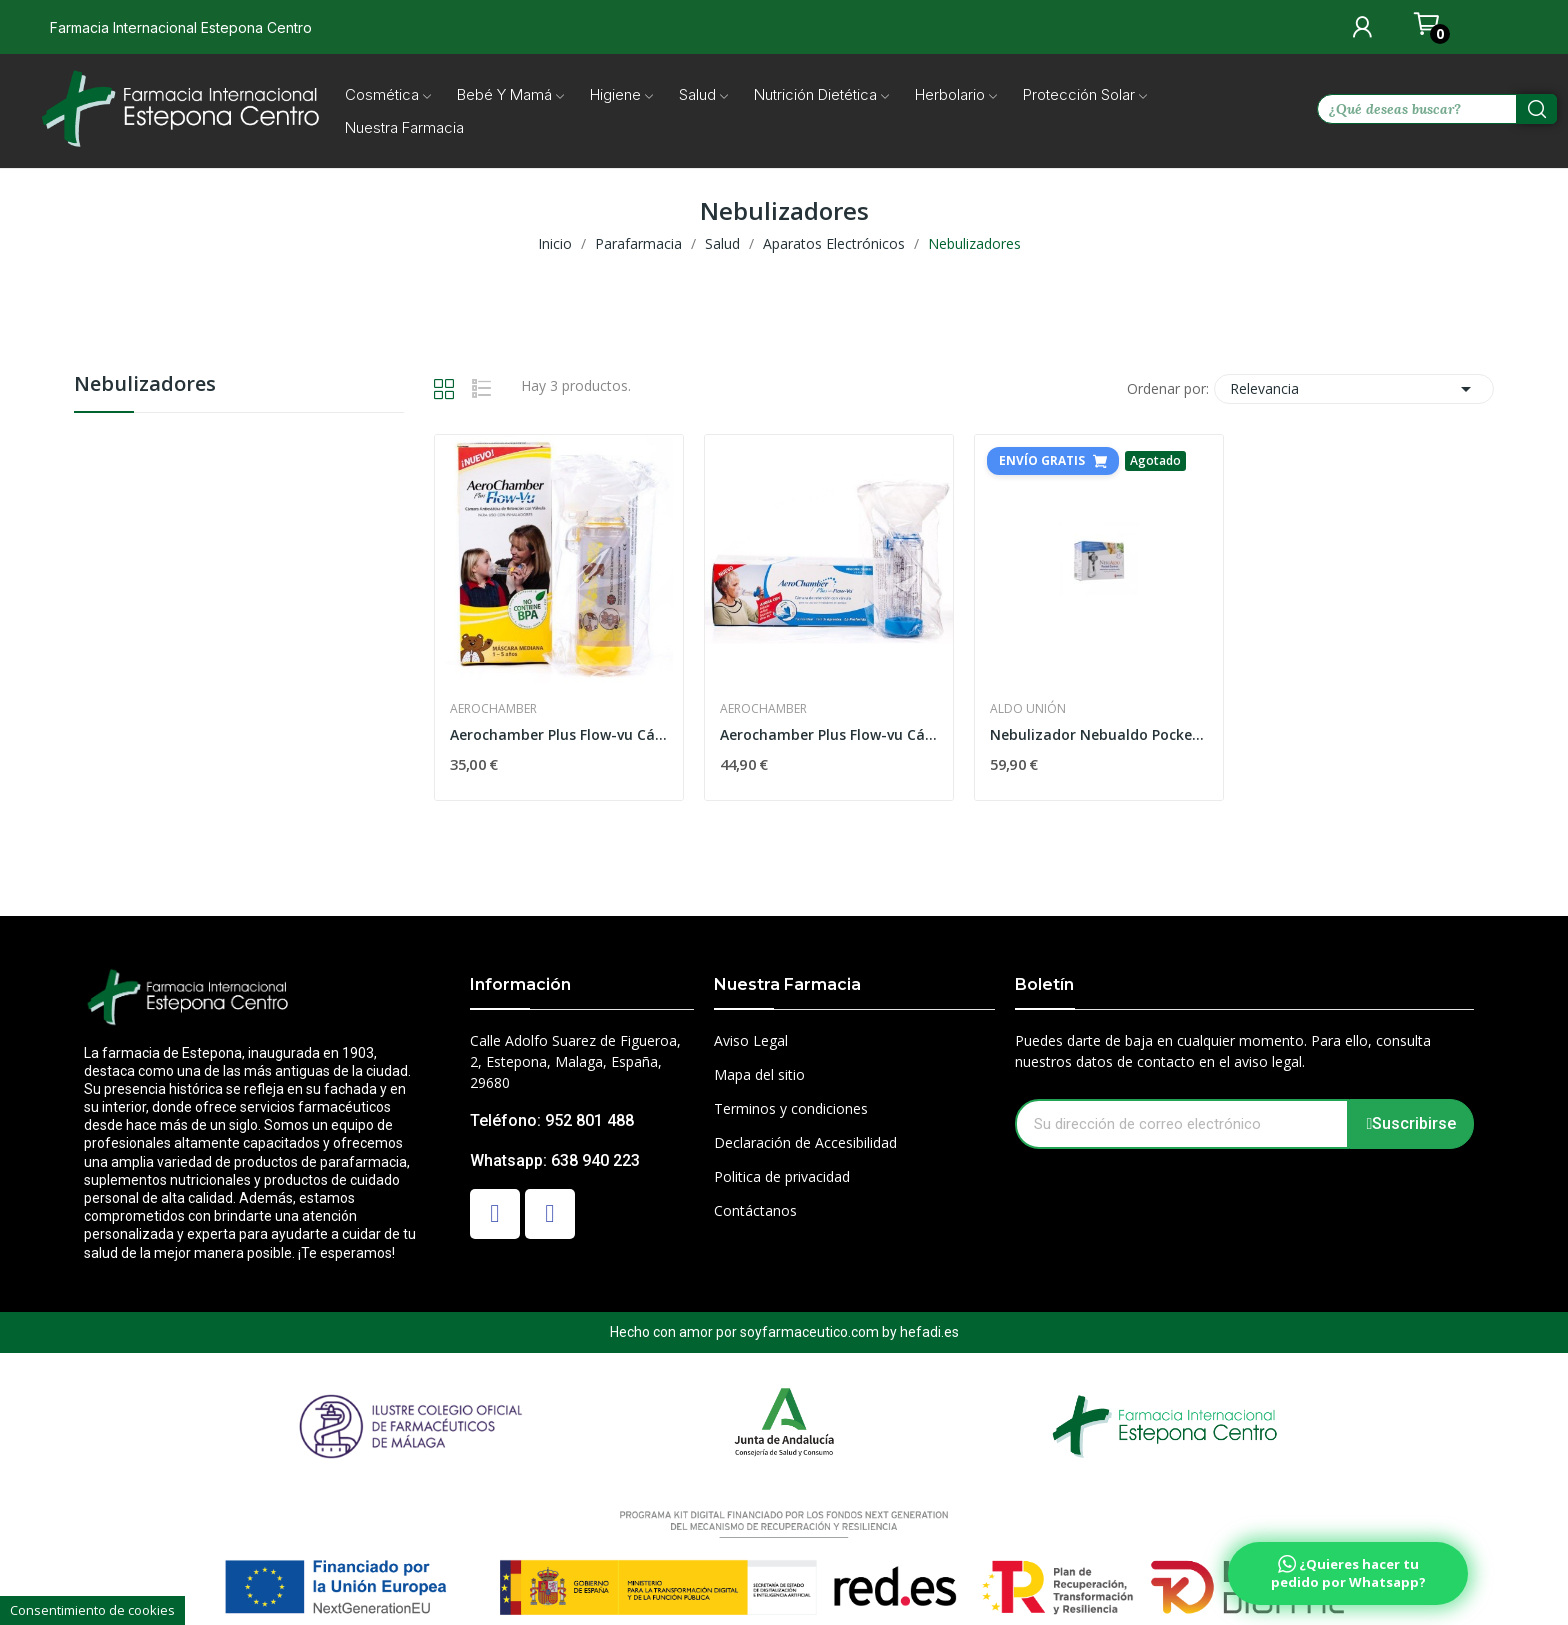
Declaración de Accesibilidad (805, 1142)
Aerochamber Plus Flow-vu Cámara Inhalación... (559, 734)
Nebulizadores (145, 385)
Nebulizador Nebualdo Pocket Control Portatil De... (1099, 734)
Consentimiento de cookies (92, 1610)
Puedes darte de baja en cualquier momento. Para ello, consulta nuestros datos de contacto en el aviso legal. (1223, 1051)
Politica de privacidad (782, 1176)
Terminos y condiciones (791, 1108)
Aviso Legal (751, 1040)
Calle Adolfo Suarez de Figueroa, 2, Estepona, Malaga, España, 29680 (575, 1061)
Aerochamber (493, 709)
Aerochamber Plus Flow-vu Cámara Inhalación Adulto (829, 734)
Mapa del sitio (759, 1074)
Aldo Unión (1028, 709)
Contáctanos (755, 1210)
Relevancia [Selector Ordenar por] (1354, 389)
